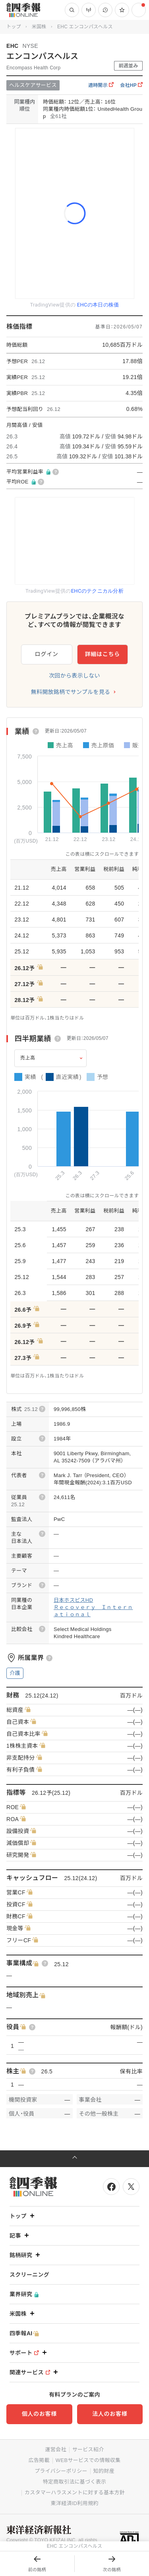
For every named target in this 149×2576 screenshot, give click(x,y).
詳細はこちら (102, 654)
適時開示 (101, 85)
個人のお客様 (39, 2414)
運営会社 (55, 2449)
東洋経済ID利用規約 (74, 2503)
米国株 (39, 26)
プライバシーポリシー (61, 2471)
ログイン (46, 654)
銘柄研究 (26, 2255)
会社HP (131, 85)
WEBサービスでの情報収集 (88, 2460)
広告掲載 (39, 2460)
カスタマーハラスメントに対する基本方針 (75, 2492)
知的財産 (103, 2471)
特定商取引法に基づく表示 (74, 2482)
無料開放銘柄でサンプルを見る (70, 692)
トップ (13, 26)
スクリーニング (29, 2274)
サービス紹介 (88, 2449)
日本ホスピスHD (73, 1600)
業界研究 (24, 2294)
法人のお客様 (109, 2414)
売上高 (27, 1058)
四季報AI (24, 2333)
